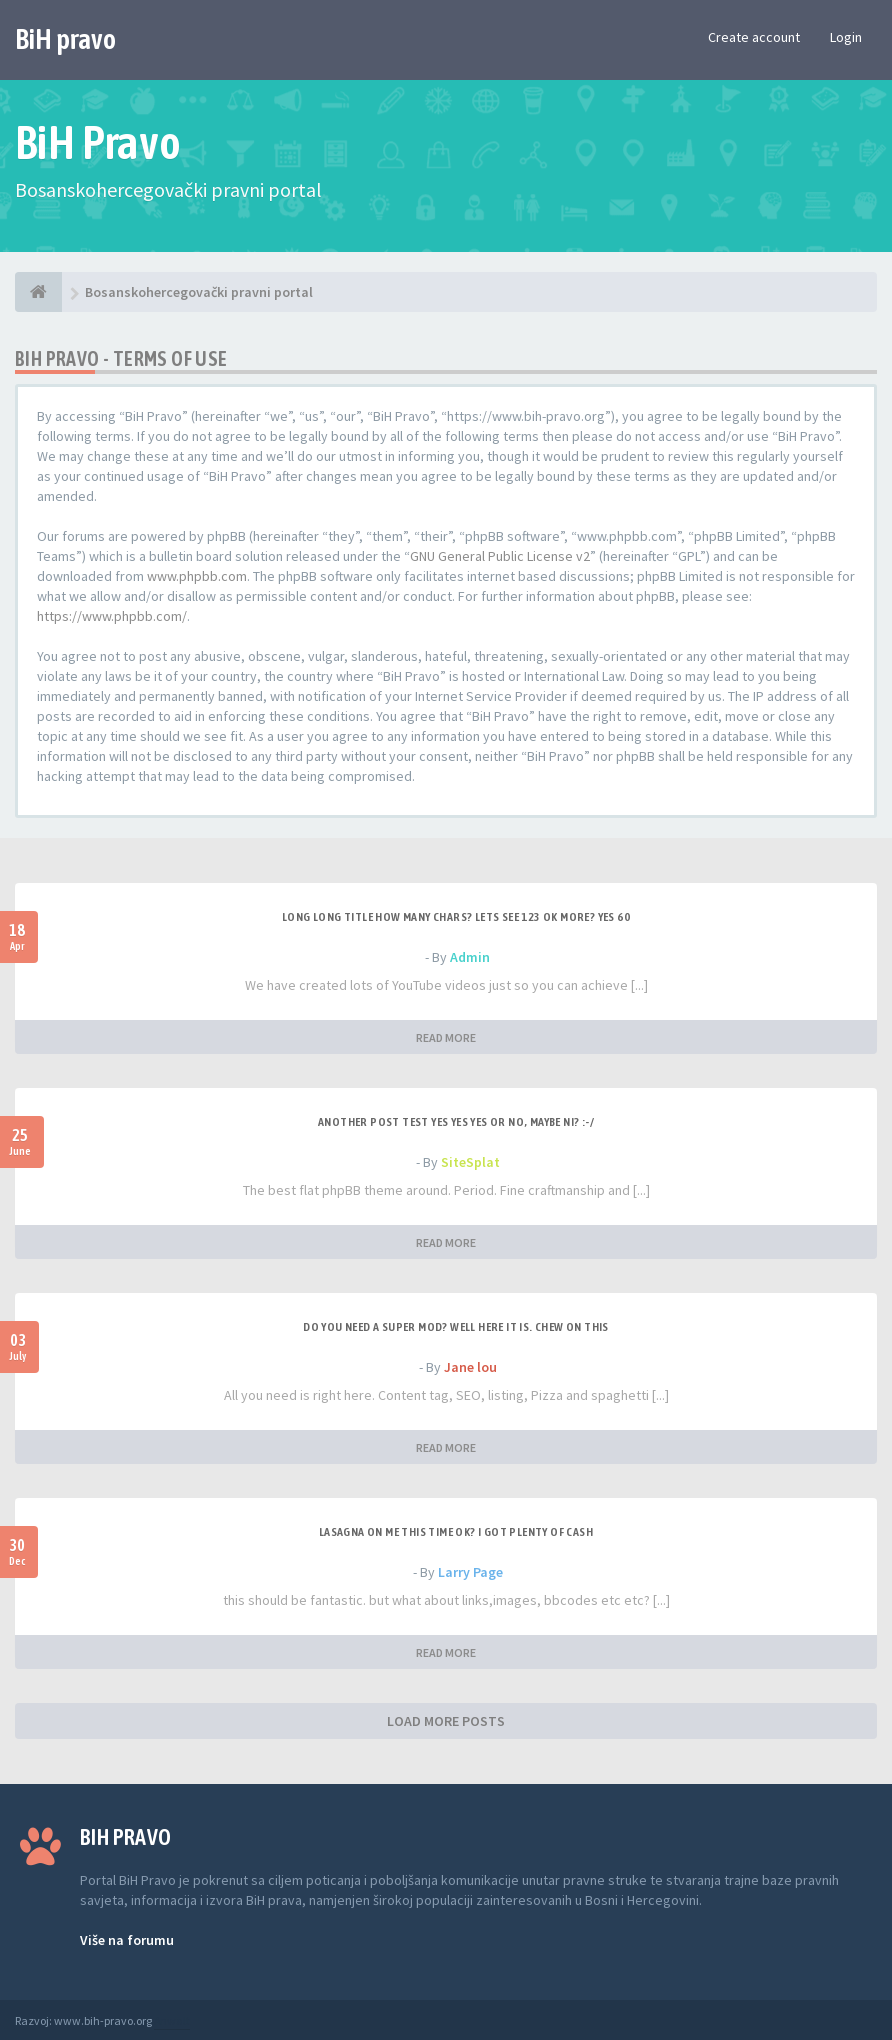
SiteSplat (470, 1162)
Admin (470, 957)
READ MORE (446, 1037)
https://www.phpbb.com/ (112, 616)
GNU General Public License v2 (500, 556)
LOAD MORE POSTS (446, 1721)
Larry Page (470, 1572)
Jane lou (470, 1367)
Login (846, 37)
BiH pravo (65, 39)
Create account (754, 37)
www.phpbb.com (197, 576)
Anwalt (172, 2020)
